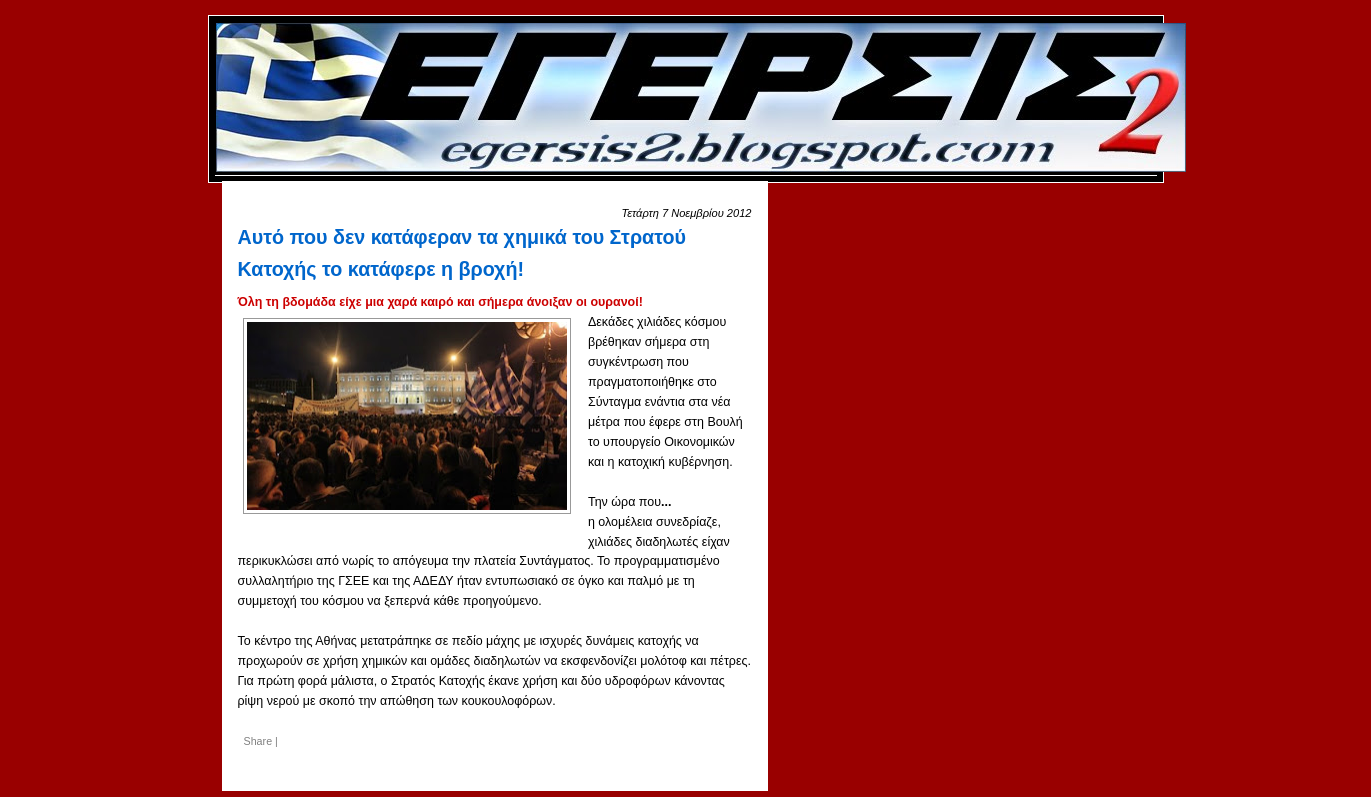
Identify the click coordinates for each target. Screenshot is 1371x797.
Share (258, 741)
